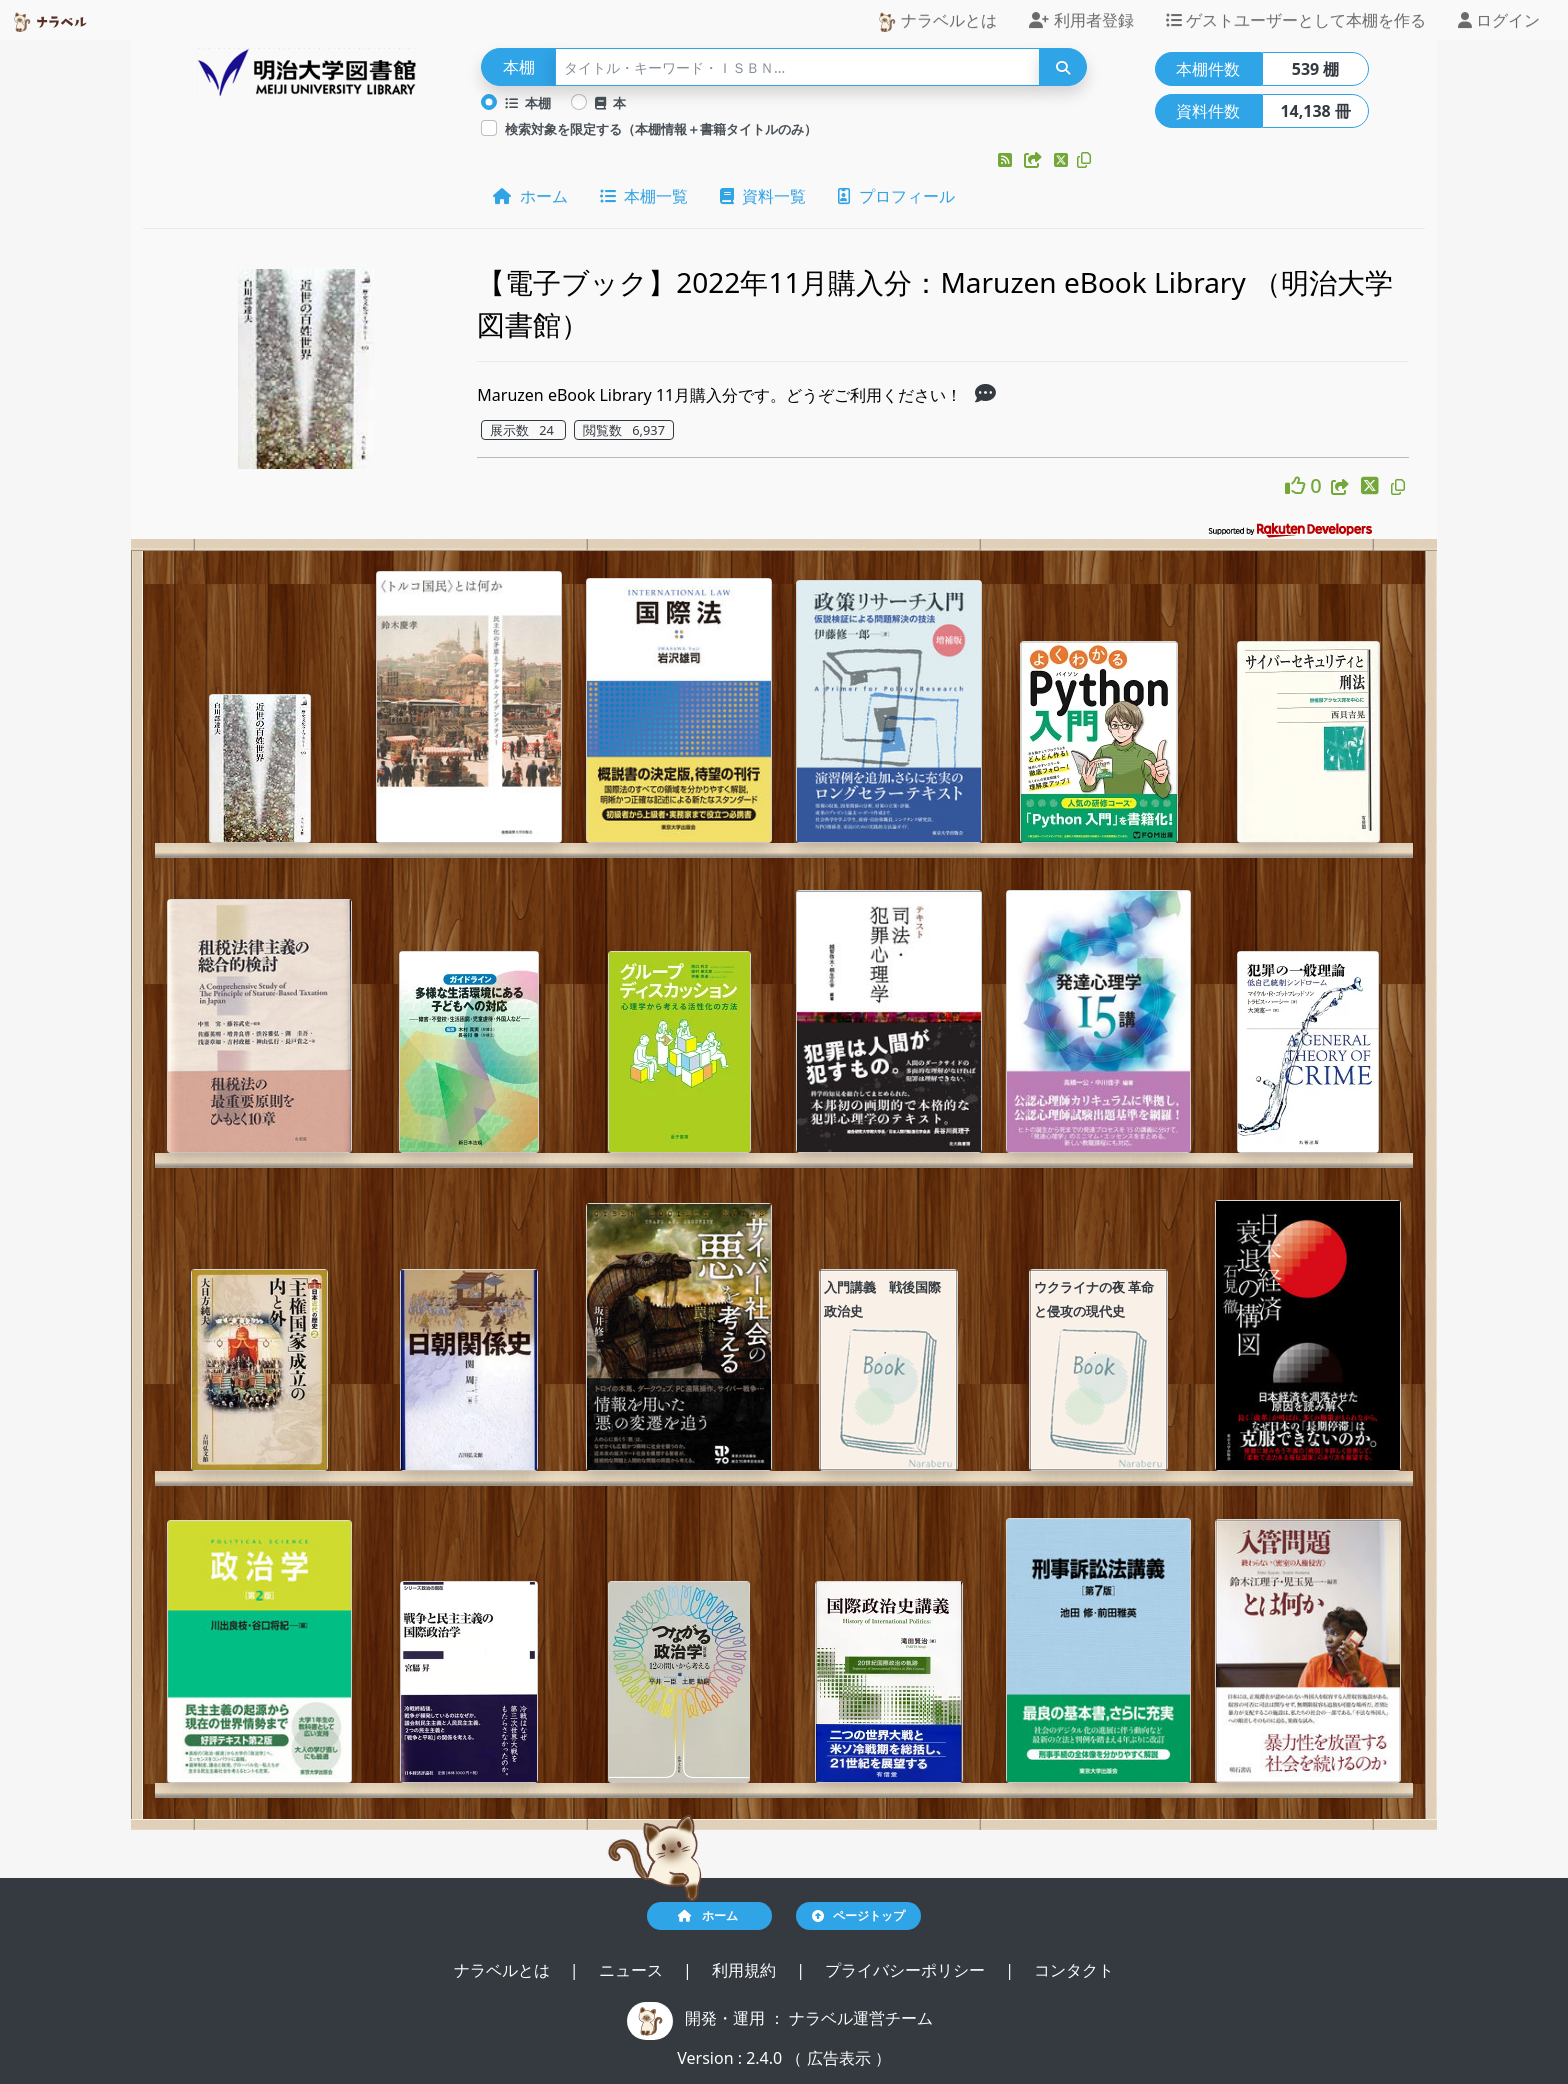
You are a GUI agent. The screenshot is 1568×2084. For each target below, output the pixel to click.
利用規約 (746, 1970)
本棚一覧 (644, 196)
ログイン (1499, 20)
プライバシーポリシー (907, 1970)
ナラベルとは (937, 20)
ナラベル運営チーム (861, 2018)
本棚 (528, 103)
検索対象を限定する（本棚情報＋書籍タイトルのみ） (661, 129)
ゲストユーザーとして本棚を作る (1296, 20)
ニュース (633, 1970)
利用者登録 (1081, 20)
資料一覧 (763, 196)
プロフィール (896, 196)
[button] (1007, 160)
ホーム (530, 196)
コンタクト (1074, 1970)
